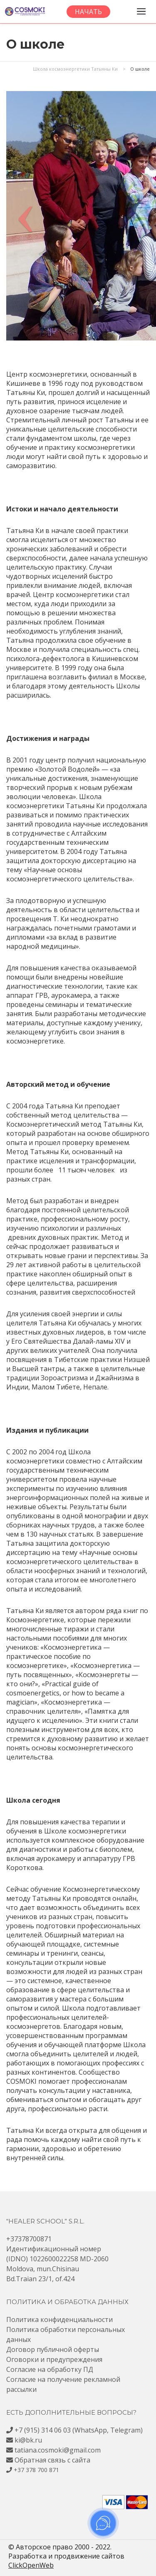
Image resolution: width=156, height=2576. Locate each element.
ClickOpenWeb (31, 2565)
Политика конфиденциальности (59, 2319)
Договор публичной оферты (52, 2349)
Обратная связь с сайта (52, 2460)
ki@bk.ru (28, 2440)
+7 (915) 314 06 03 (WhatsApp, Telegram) (79, 2430)
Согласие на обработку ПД (49, 2369)
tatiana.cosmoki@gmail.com (58, 2450)
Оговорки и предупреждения (54, 2359)
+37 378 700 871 (36, 2470)
